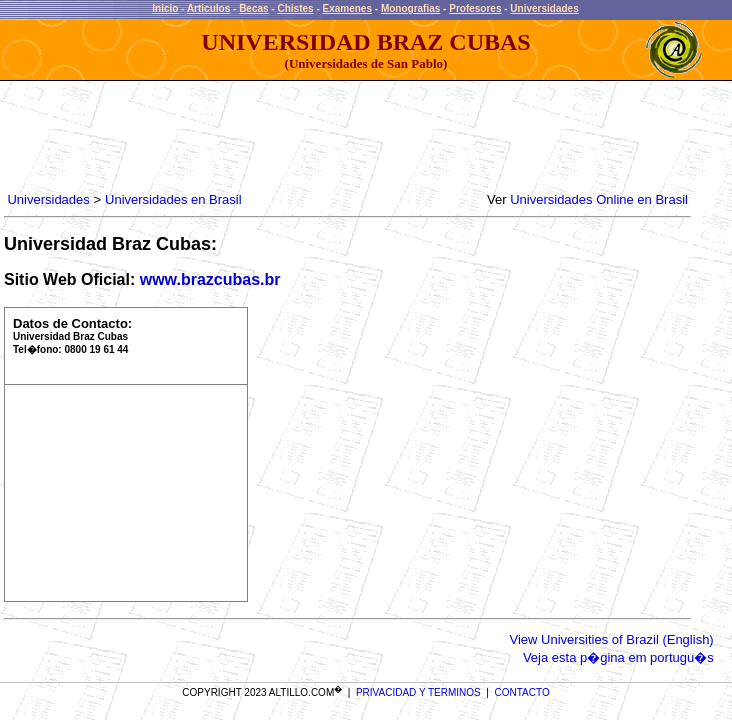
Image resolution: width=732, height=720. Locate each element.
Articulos (208, 8)
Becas (253, 8)
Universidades (544, 8)
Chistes (295, 8)
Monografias (410, 8)
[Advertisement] (368, 137)
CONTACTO (522, 692)
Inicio (165, 8)
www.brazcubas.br (210, 279)
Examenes (347, 8)
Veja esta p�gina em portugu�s (618, 657)
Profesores (475, 8)
